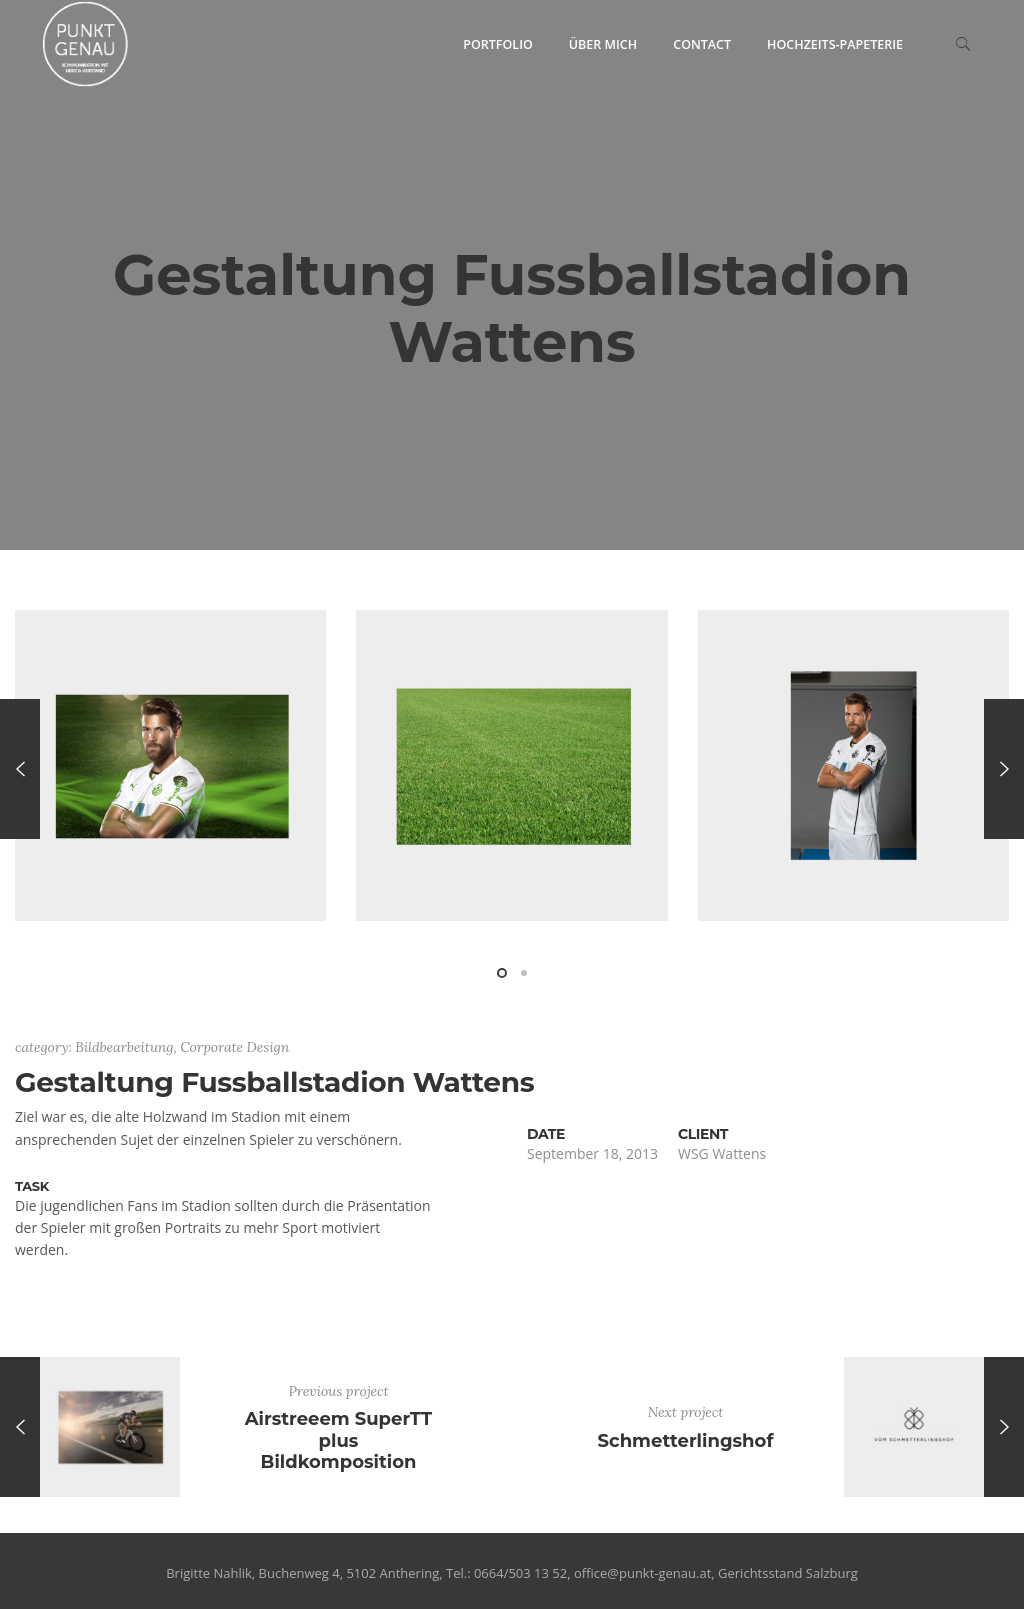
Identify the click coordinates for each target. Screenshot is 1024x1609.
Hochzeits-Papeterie (835, 44)
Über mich (603, 44)
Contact (702, 44)
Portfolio (498, 44)
